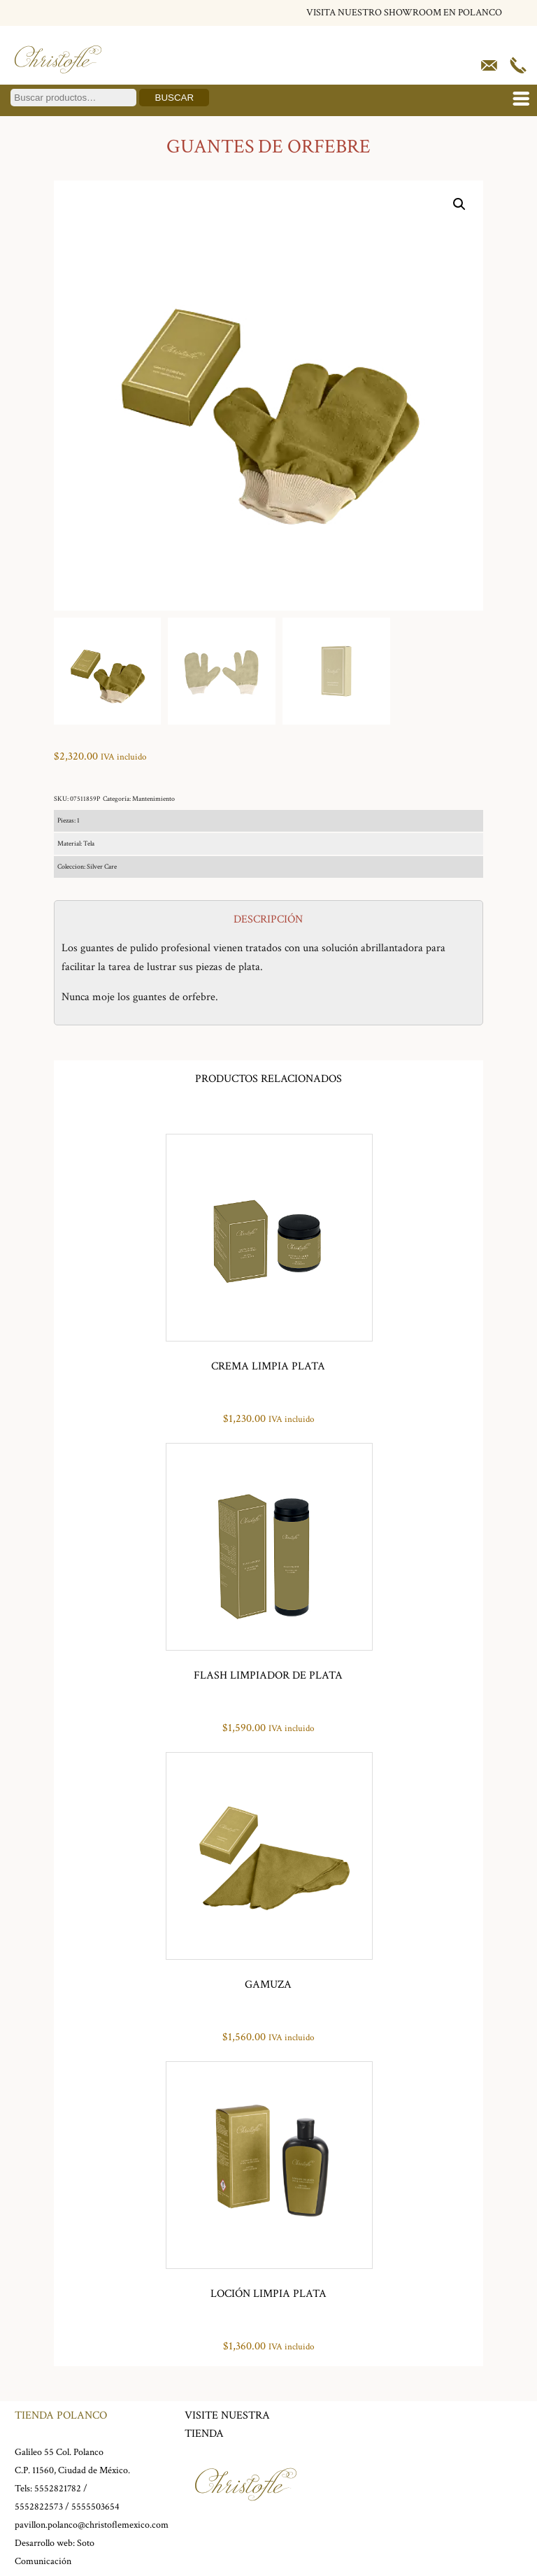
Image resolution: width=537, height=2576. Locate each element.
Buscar (174, 97)
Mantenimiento (153, 799)
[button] (459, 204)
